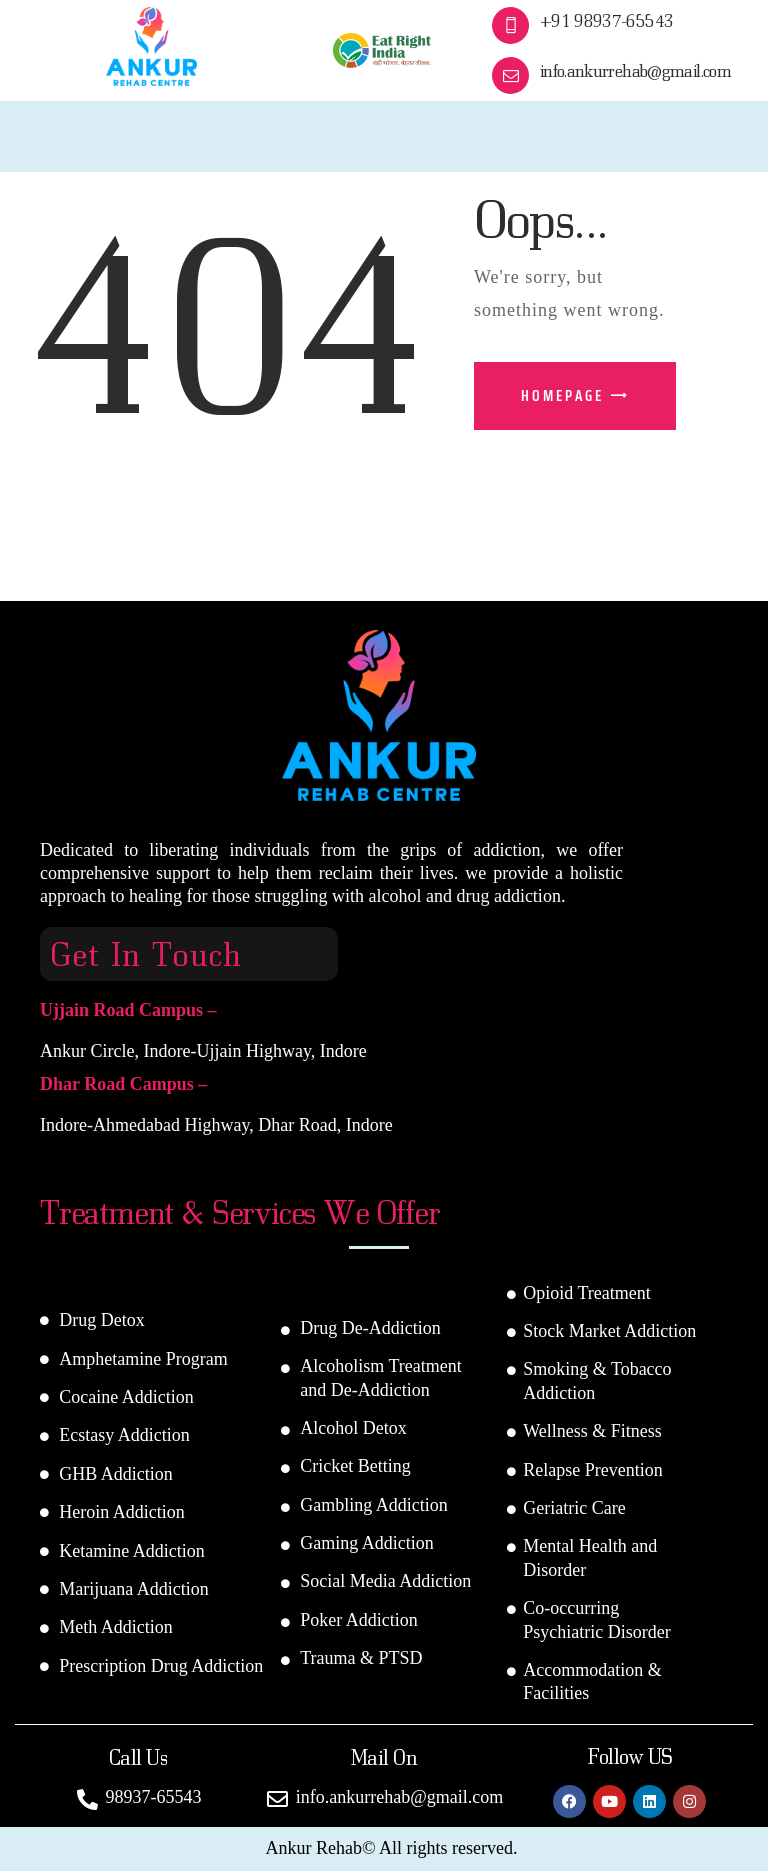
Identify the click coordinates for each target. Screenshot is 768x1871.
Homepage (562, 396)
